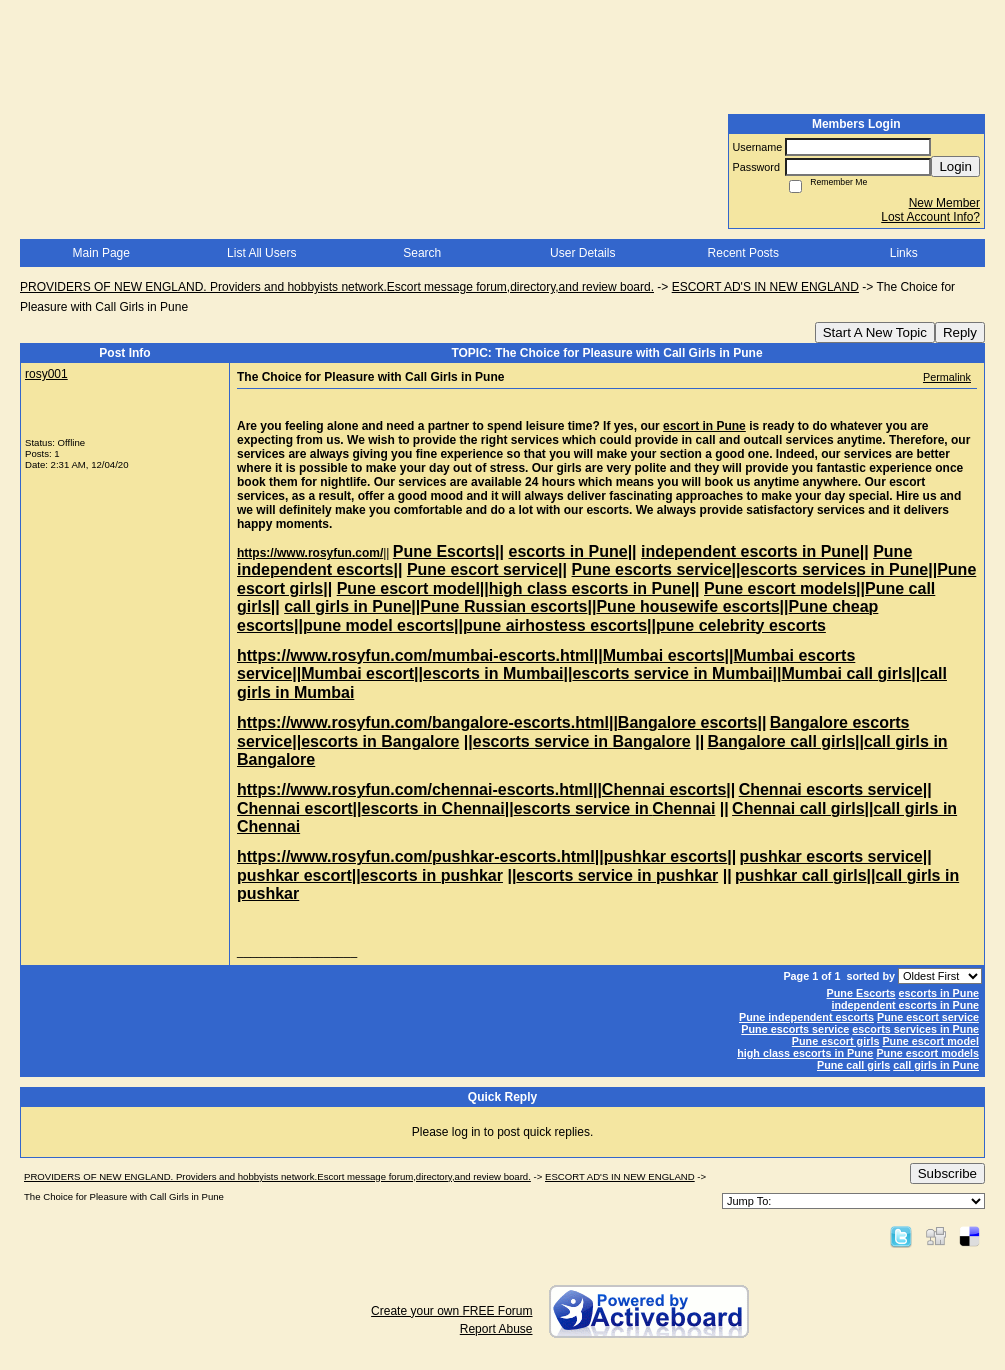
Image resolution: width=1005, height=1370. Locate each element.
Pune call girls (853, 1065)
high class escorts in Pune (805, 1053)
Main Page (101, 253)
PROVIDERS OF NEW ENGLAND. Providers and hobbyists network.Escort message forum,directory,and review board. (337, 287)
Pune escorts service (795, 1029)
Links (904, 253)
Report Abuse (496, 1329)
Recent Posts (743, 253)
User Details (582, 253)
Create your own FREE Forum (451, 1311)
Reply (960, 332)
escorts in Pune (939, 993)
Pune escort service (928, 1017)
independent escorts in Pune (905, 1005)
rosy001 (46, 374)
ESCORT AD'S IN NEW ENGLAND (765, 287)
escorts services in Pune (915, 1029)
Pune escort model (930, 1041)
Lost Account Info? (930, 217)
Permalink (947, 377)
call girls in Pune (936, 1065)
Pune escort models (927, 1053)
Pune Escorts (861, 993)
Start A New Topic (875, 332)
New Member (944, 203)
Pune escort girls (836, 1041)
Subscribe (947, 1173)
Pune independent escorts (806, 1017)
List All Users (261, 253)
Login (955, 166)
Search (422, 253)
